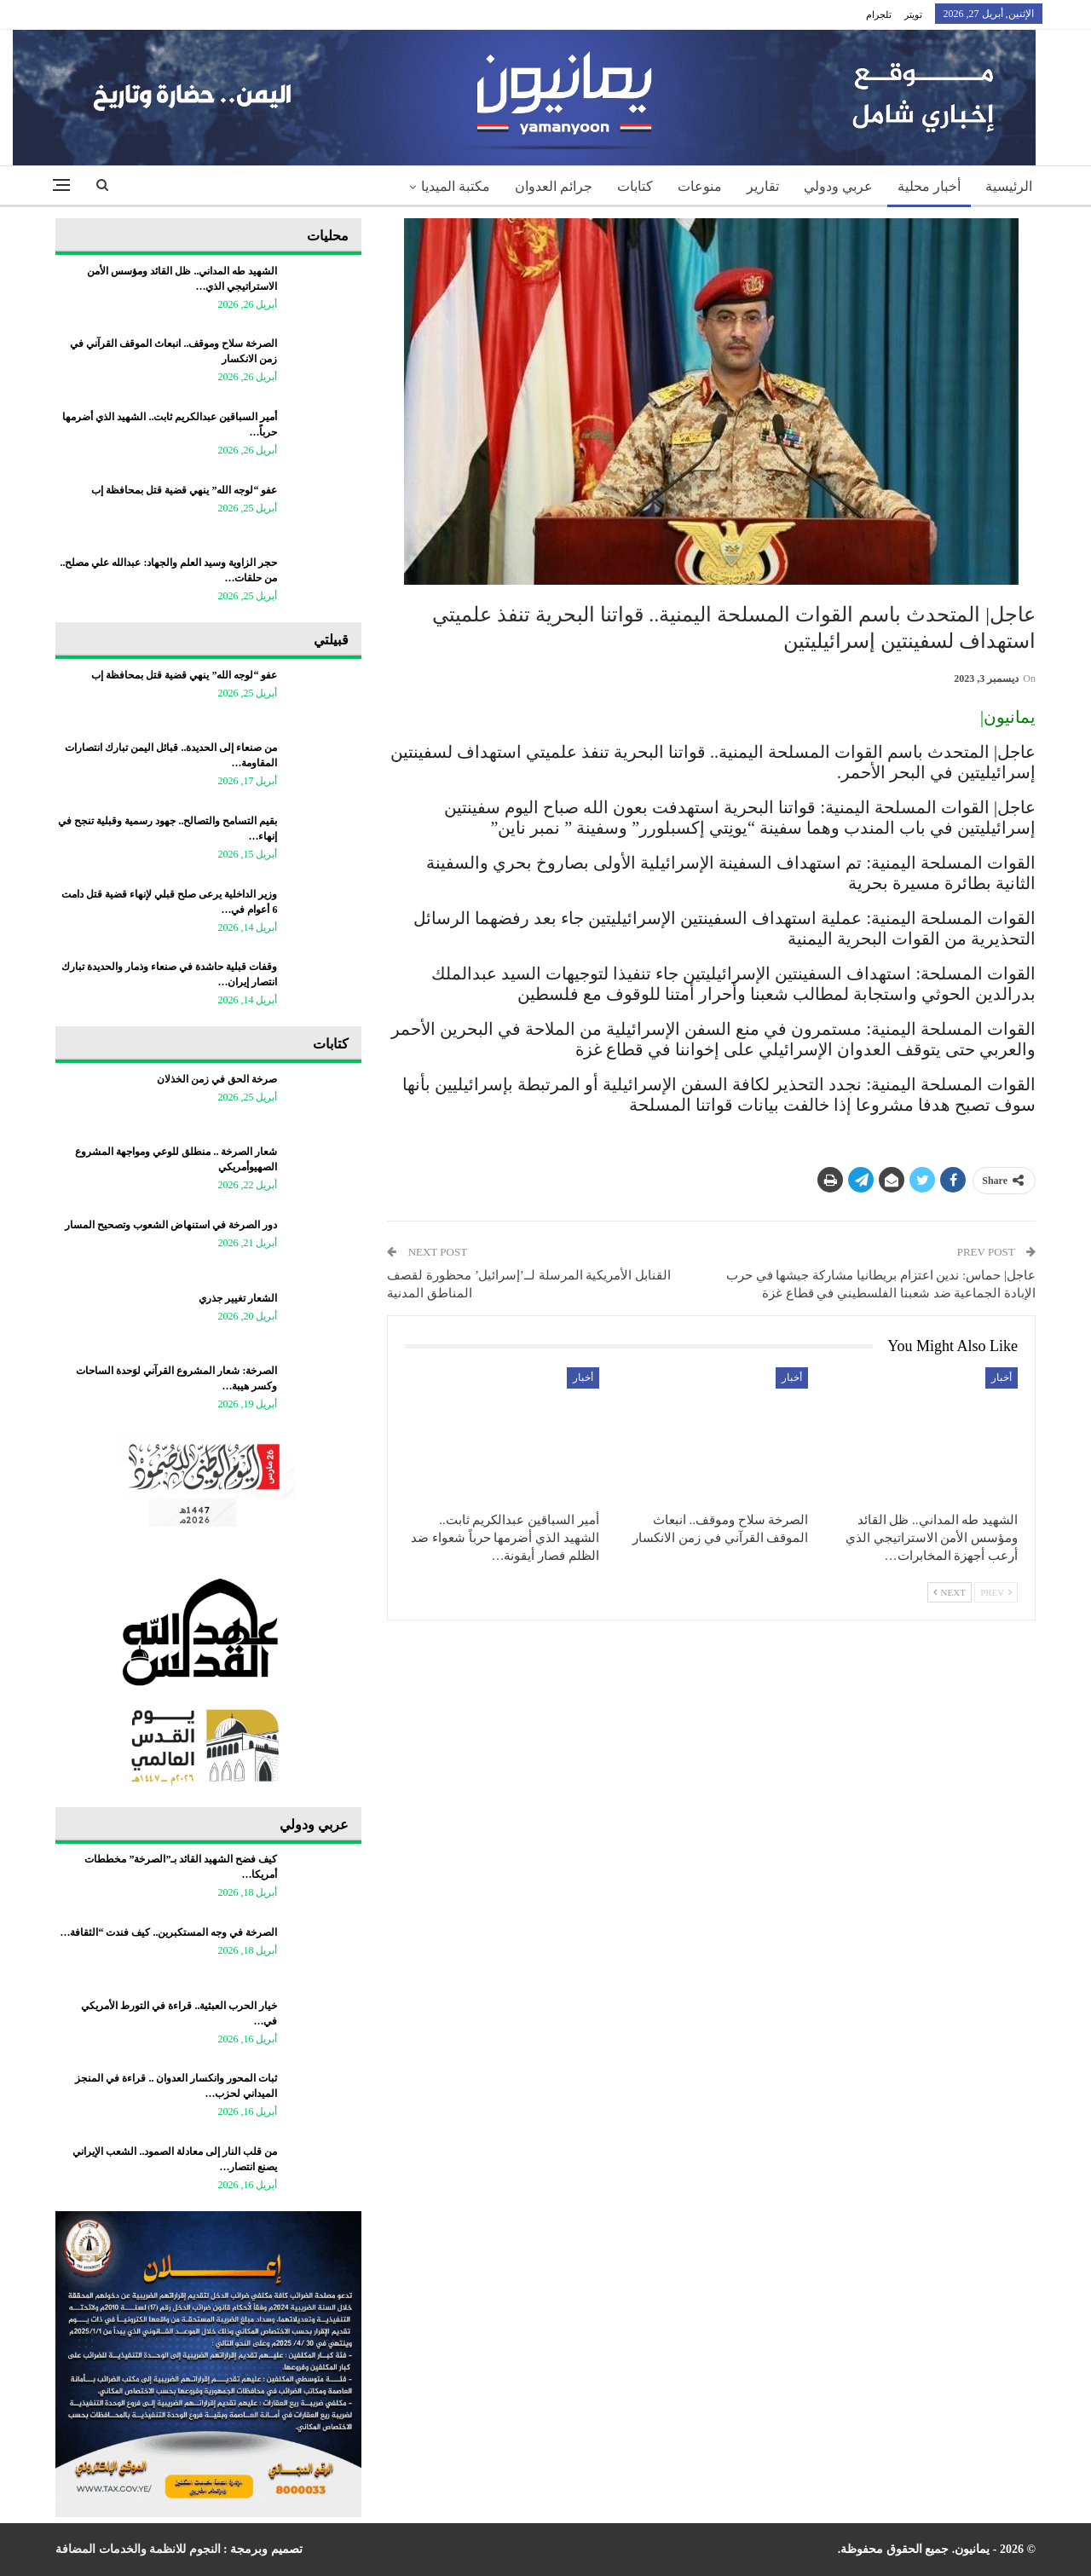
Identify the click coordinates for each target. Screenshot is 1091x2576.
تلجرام (879, 14)
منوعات (700, 186)
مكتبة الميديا (455, 186)
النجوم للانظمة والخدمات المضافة (138, 2549)
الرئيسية (1008, 186)
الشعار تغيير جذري (238, 1298)
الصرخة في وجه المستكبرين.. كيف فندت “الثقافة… (168, 1932)
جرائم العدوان (553, 186)
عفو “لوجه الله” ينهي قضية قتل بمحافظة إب (184, 490)
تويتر (913, 14)
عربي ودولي (838, 186)
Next (949, 1592)
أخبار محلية (929, 186)
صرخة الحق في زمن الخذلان (217, 1079)
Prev (996, 1592)
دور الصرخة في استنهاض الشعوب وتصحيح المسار (171, 1225)
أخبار (1001, 1377)
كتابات (635, 186)
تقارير (763, 186)
